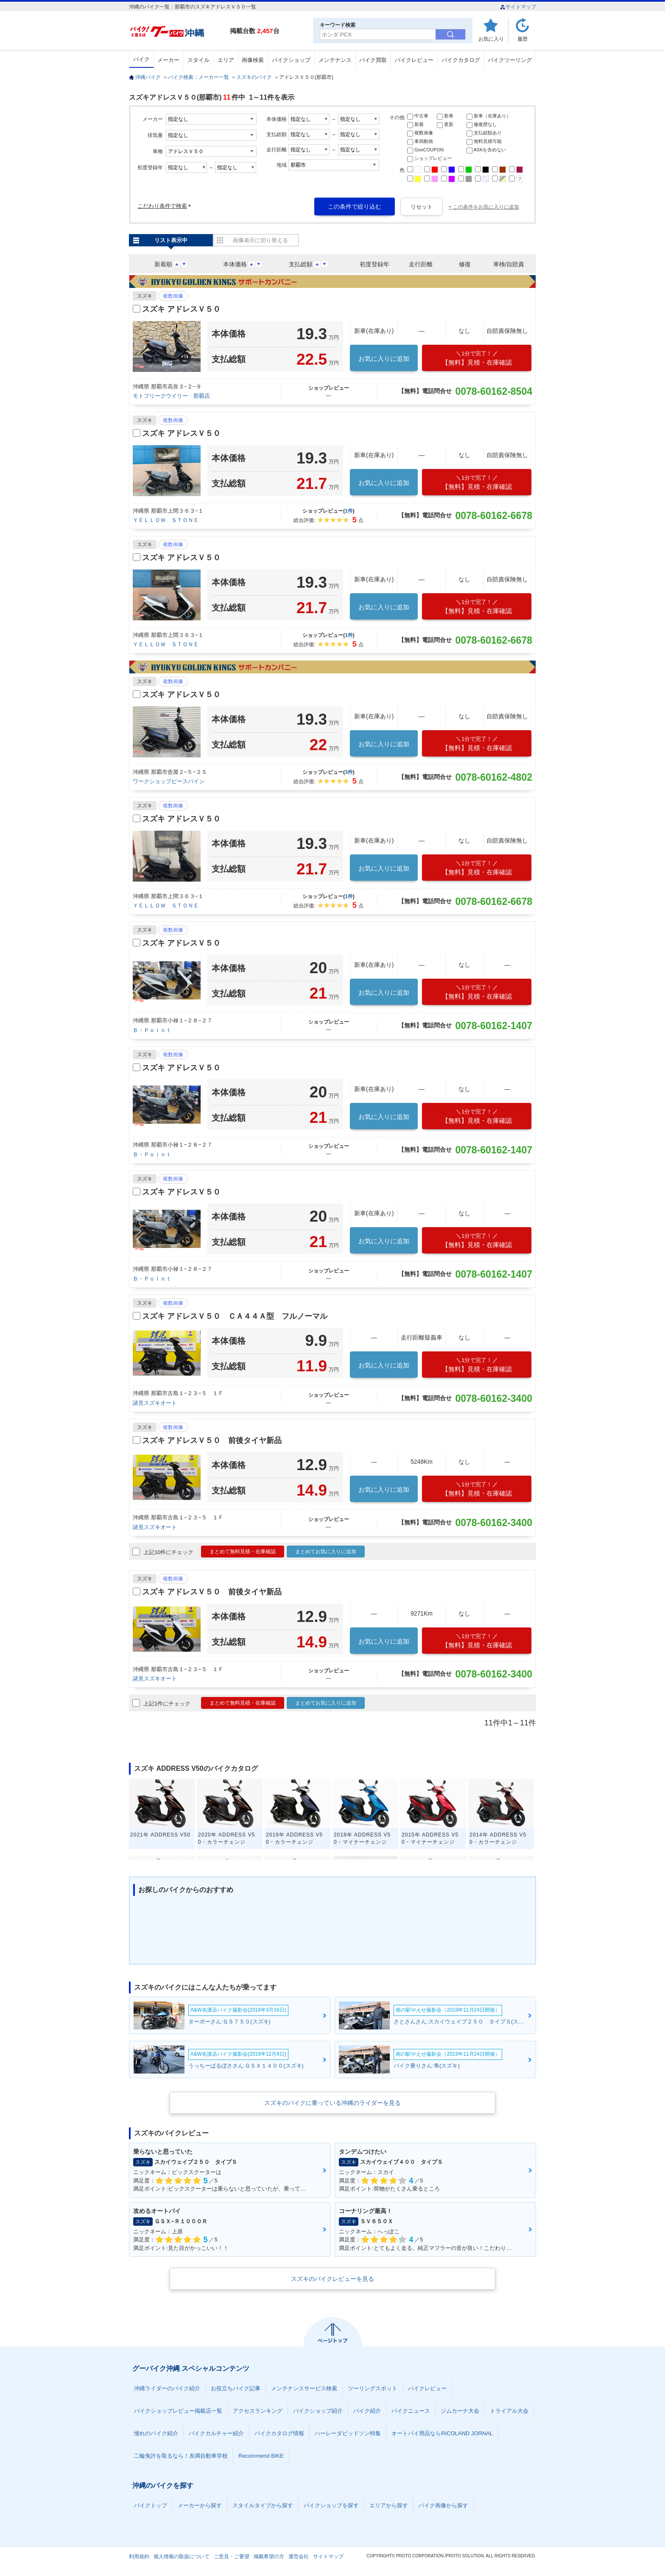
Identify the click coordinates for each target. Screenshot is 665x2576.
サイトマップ (518, 7)
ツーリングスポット (372, 2388)
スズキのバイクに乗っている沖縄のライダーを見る (332, 2102)
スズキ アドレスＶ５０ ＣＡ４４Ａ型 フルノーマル (234, 1316)
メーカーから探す (200, 2505)
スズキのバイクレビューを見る (332, 2278)
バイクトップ (150, 2505)
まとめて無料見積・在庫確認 (243, 1552)
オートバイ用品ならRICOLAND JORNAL (442, 2433)
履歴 (522, 39)
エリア (226, 60)
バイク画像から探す (443, 2505)
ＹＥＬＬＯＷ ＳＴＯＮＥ (166, 520)
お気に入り (491, 39)
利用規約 (139, 2556)
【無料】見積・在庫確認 (476, 358)
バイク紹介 (367, 2411)
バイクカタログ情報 (279, 2433)
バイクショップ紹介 (318, 2411)
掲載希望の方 (269, 2556)
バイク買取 (373, 60)
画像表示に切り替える (260, 240)
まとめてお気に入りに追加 (325, 1552)
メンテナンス (335, 60)
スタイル (198, 60)
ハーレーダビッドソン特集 (348, 2433)
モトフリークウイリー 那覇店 (171, 396)
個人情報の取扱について (182, 2556)
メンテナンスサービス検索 (304, 2388)
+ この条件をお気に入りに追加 (484, 207)
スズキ (144, 296)
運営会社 (298, 2556)
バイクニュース (410, 2411)
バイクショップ (291, 60)
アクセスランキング (257, 2411)
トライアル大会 (509, 2411)
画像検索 (253, 60)
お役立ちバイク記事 (235, 2388)
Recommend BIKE (261, 2456)
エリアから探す (388, 2505)
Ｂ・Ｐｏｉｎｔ (152, 1030)
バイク (141, 59)
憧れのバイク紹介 (156, 2433)
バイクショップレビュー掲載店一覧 (178, 2411)
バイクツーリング (510, 60)
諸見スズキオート (155, 1403)
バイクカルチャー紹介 (216, 2433)
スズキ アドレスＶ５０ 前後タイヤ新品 (212, 1440)
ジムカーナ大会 (460, 2411)
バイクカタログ (460, 60)
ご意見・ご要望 (231, 2556)
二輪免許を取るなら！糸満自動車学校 (181, 2456)
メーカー (168, 60)
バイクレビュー (414, 60)
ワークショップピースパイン (168, 781)
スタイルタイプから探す (262, 2505)
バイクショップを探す (331, 2505)
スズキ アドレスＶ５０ (181, 309)
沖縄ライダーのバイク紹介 (167, 2388)
